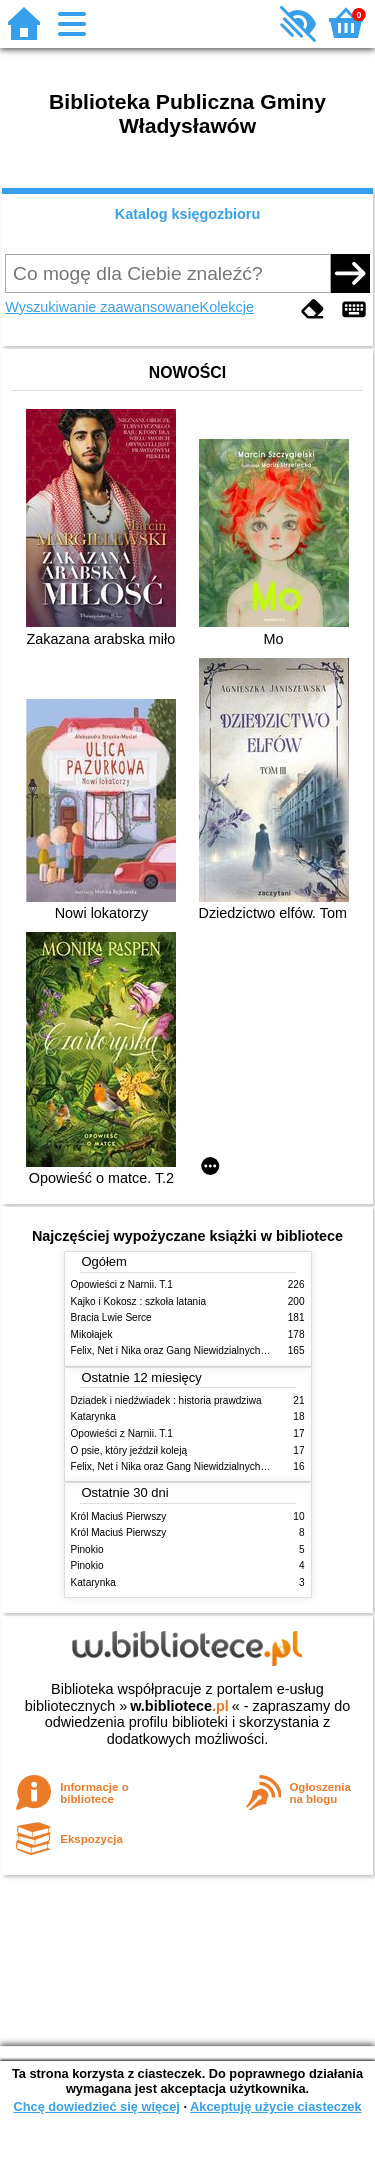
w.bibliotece (179, 1706)
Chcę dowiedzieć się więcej (96, 2106)
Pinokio (87, 1549)
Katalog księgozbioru (188, 214)
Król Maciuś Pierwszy (119, 1516)
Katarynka (93, 1416)
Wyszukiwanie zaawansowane (102, 307)
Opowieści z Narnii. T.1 (122, 1284)
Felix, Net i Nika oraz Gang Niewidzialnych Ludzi (179, 1350)
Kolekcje (227, 307)
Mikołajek (92, 1334)
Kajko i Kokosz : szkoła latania (139, 1301)
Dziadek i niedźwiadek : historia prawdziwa (166, 1400)
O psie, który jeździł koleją (129, 1450)
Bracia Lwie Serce (111, 1317)
